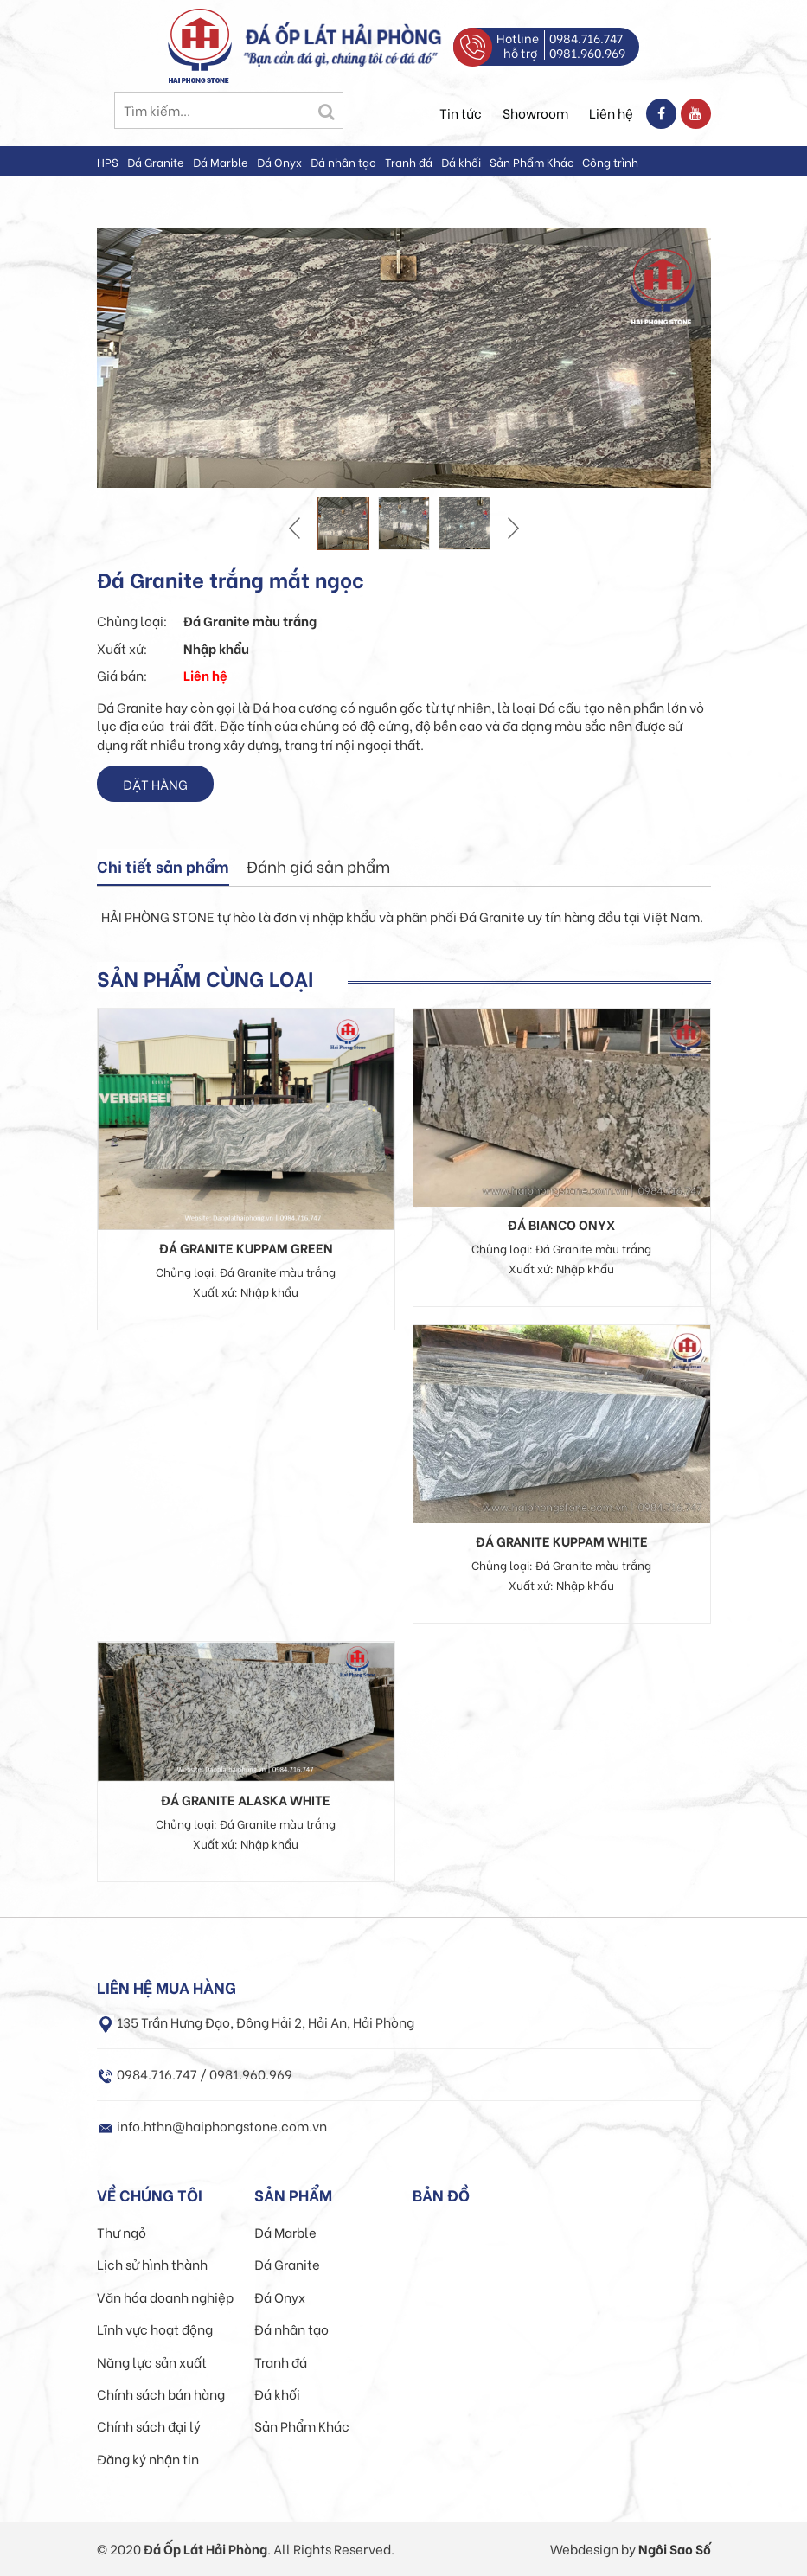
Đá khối (461, 161)
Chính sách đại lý (149, 2425)
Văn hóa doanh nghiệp (165, 2296)
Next (511, 527)
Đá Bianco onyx (561, 1224)
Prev (297, 527)
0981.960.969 (587, 52)
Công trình (610, 161)
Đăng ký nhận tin (148, 2458)
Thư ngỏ (121, 2231)
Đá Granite (155, 161)
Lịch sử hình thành (152, 2263)
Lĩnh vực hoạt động (155, 2328)
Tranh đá (408, 161)
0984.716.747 (586, 38)
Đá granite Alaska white (245, 1799)
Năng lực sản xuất (152, 2361)
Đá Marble (220, 161)
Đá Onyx (279, 161)
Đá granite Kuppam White (562, 1540)
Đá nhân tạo (343, 161)
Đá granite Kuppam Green (246, 1247)
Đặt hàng (155, 783)
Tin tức (460, 112)
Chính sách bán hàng (161, 2393)
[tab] (163, 867)
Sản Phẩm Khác (531, 161)
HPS (107, 161)
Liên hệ (611, 112)
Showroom (535, 112)
